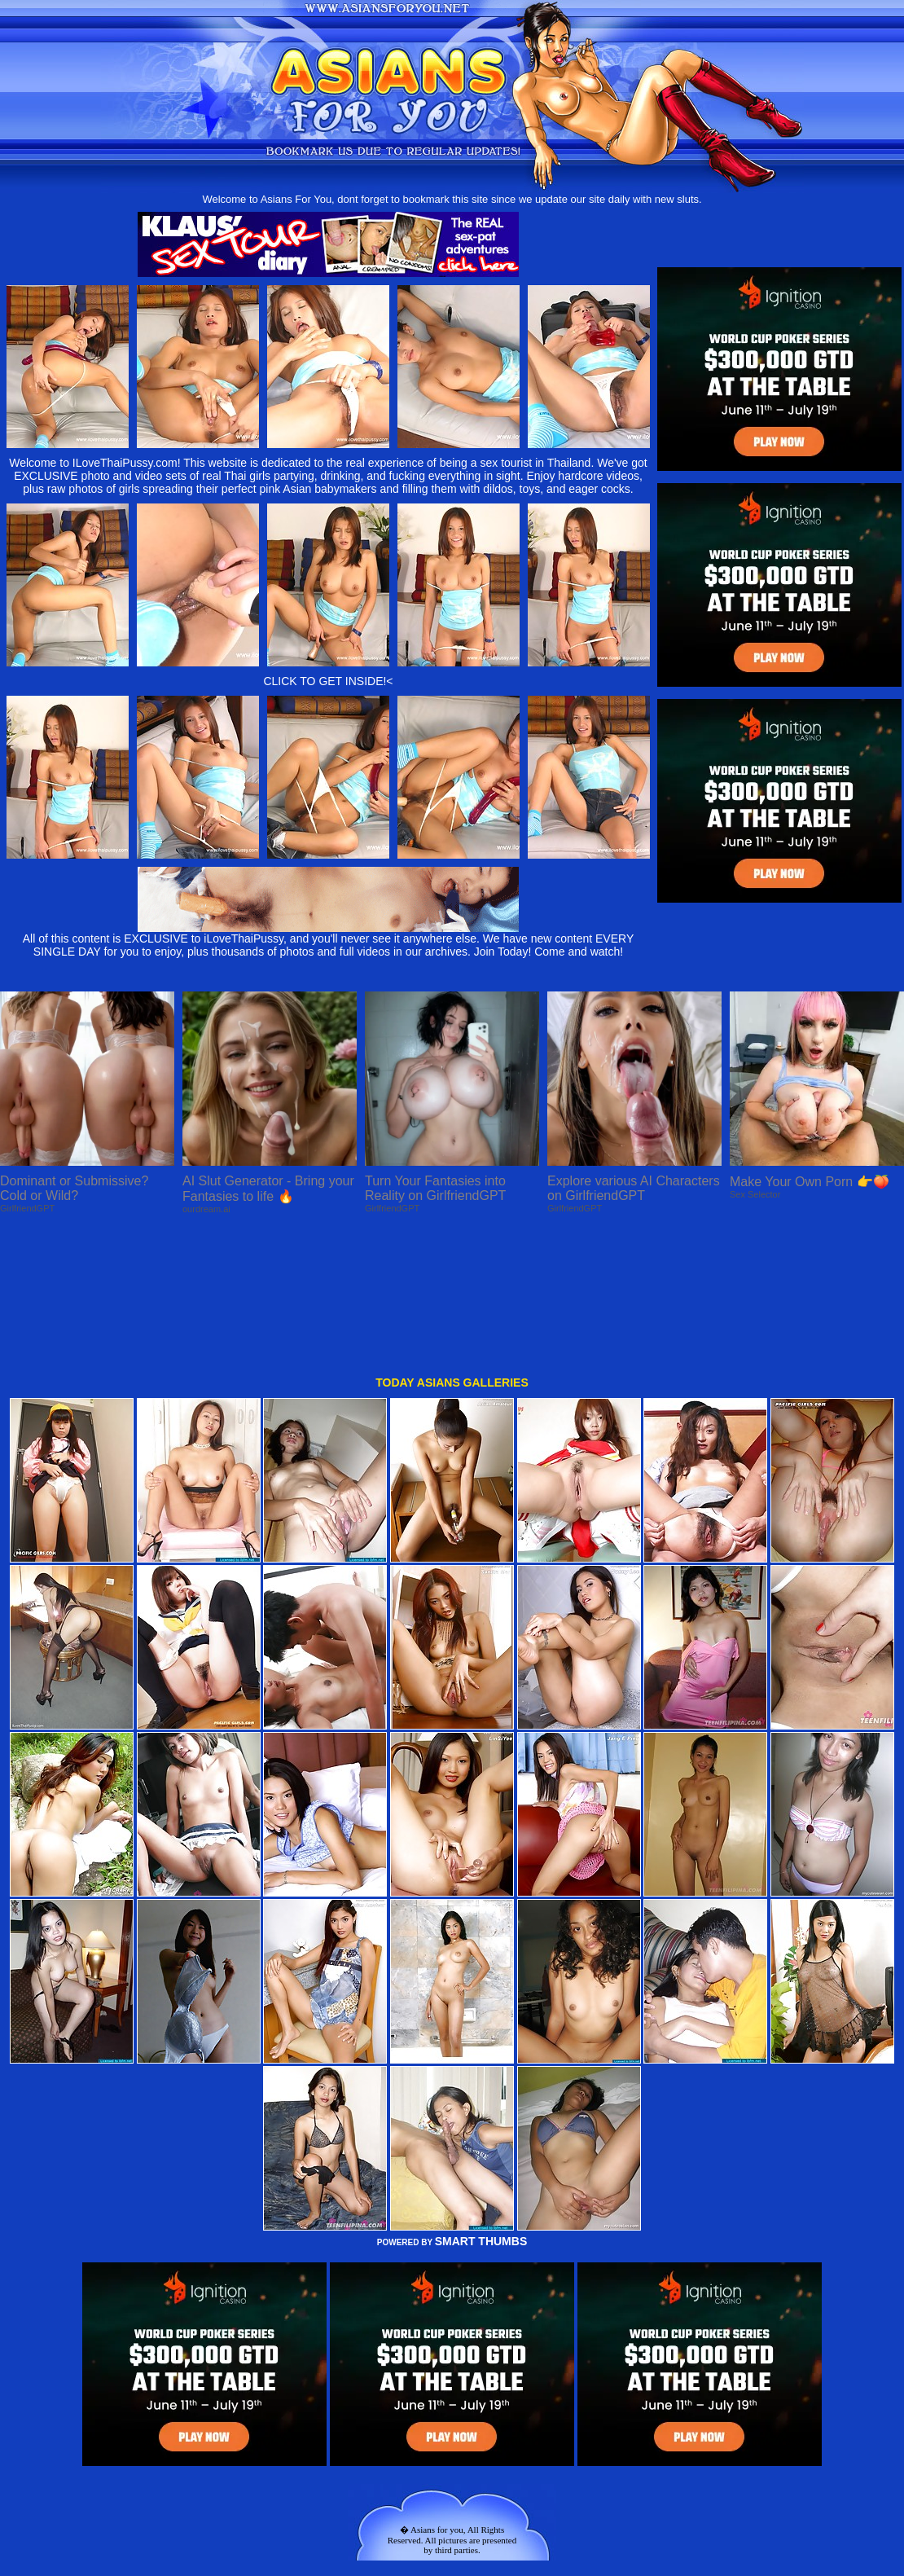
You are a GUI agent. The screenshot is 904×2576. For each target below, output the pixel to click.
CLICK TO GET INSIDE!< (328, 681)
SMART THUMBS (481, 2105)
